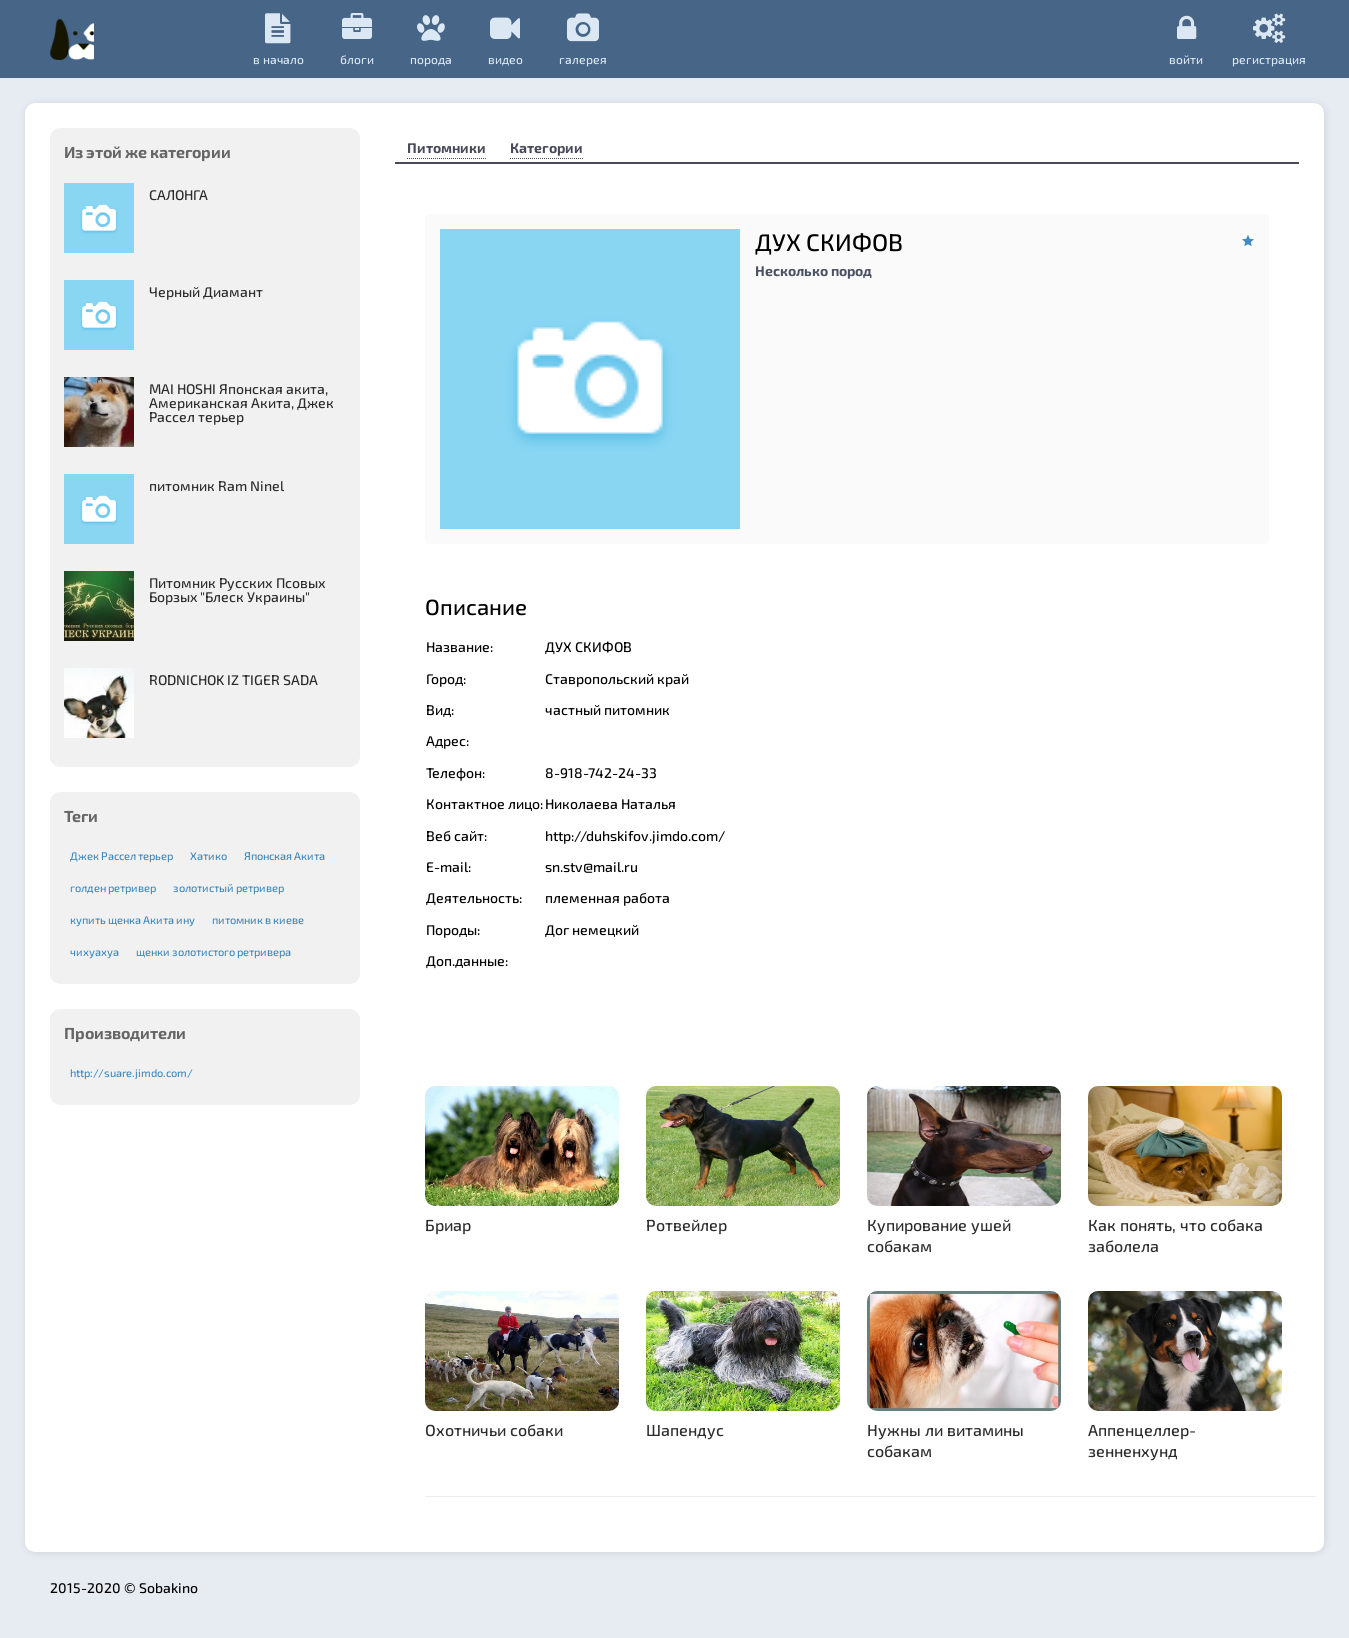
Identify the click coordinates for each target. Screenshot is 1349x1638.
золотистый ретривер (228, 887)
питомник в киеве (258, 919)
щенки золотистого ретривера (213, 951)
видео (666, 39)
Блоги (518, 39)
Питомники (446, 147)
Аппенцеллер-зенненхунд (1142, 1440)
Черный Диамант (206, 291)
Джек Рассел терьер (121, 855)
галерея (744, 39)
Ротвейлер (686, 1224)
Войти (1179, 39)
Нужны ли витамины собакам (945, 1440)
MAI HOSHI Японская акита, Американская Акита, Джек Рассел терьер (241, 402)
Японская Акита (284, 855)
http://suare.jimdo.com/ (131, 1072)
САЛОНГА (178, 194)
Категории (546, 147)
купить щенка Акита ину (132, 919)
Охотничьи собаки (494, 1429)
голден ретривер (113, 887)
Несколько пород (813, 270)
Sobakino (191, 37)
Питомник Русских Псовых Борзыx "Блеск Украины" (237, 589)
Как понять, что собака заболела (1175, 1235)
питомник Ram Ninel (216, 485)
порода (592, 39)
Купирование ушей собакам (939, 1235)
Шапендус (685, 1429)
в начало (439, 39)
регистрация (1269, 39)
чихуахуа (94, 951)
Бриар (448, 1224)
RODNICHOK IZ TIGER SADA (233, 679)
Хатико (208, 855)
